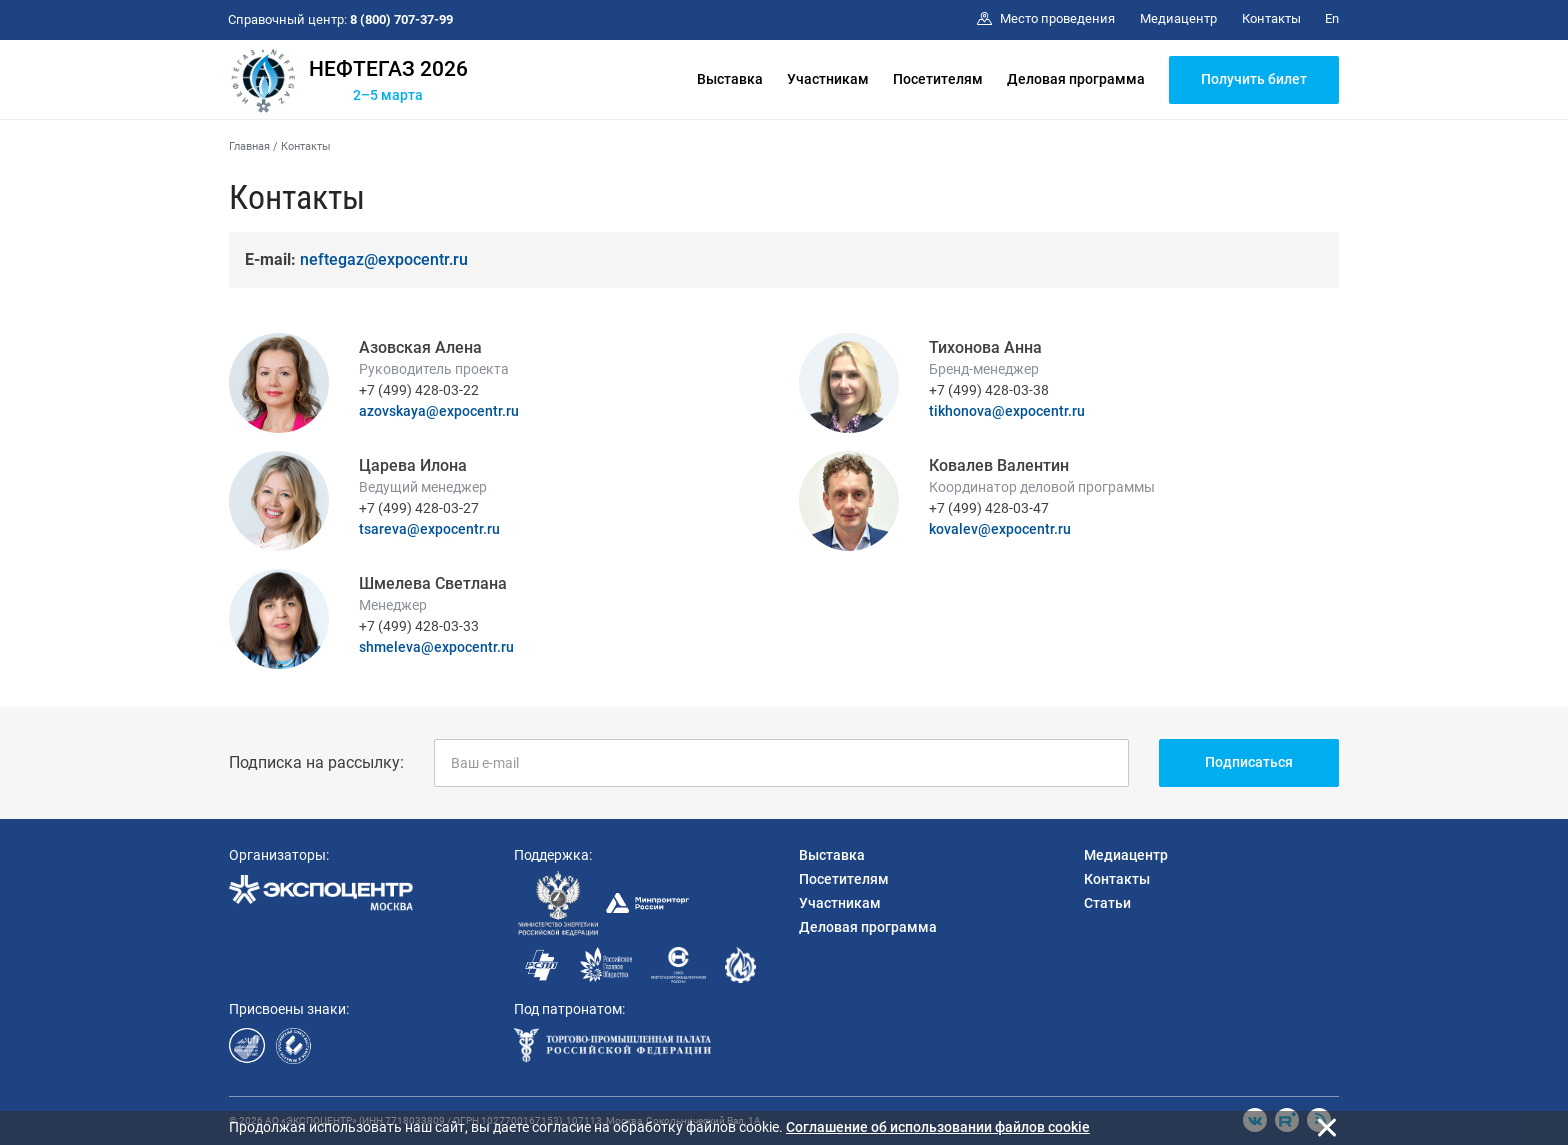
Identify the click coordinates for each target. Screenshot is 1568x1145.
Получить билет (1254, 79)
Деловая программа (1076, 79)
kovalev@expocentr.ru (1000, 529)
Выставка (730, 79)
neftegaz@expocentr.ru (384, 259)
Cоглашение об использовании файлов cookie (938, 1127)
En (1332, 18)
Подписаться (1249, 762)
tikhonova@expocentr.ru (1007, 411)
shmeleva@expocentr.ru (436, 647)
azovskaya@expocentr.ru (439, 411)
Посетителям (938, 79)
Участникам (828, 79)
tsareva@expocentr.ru (429, 529)
